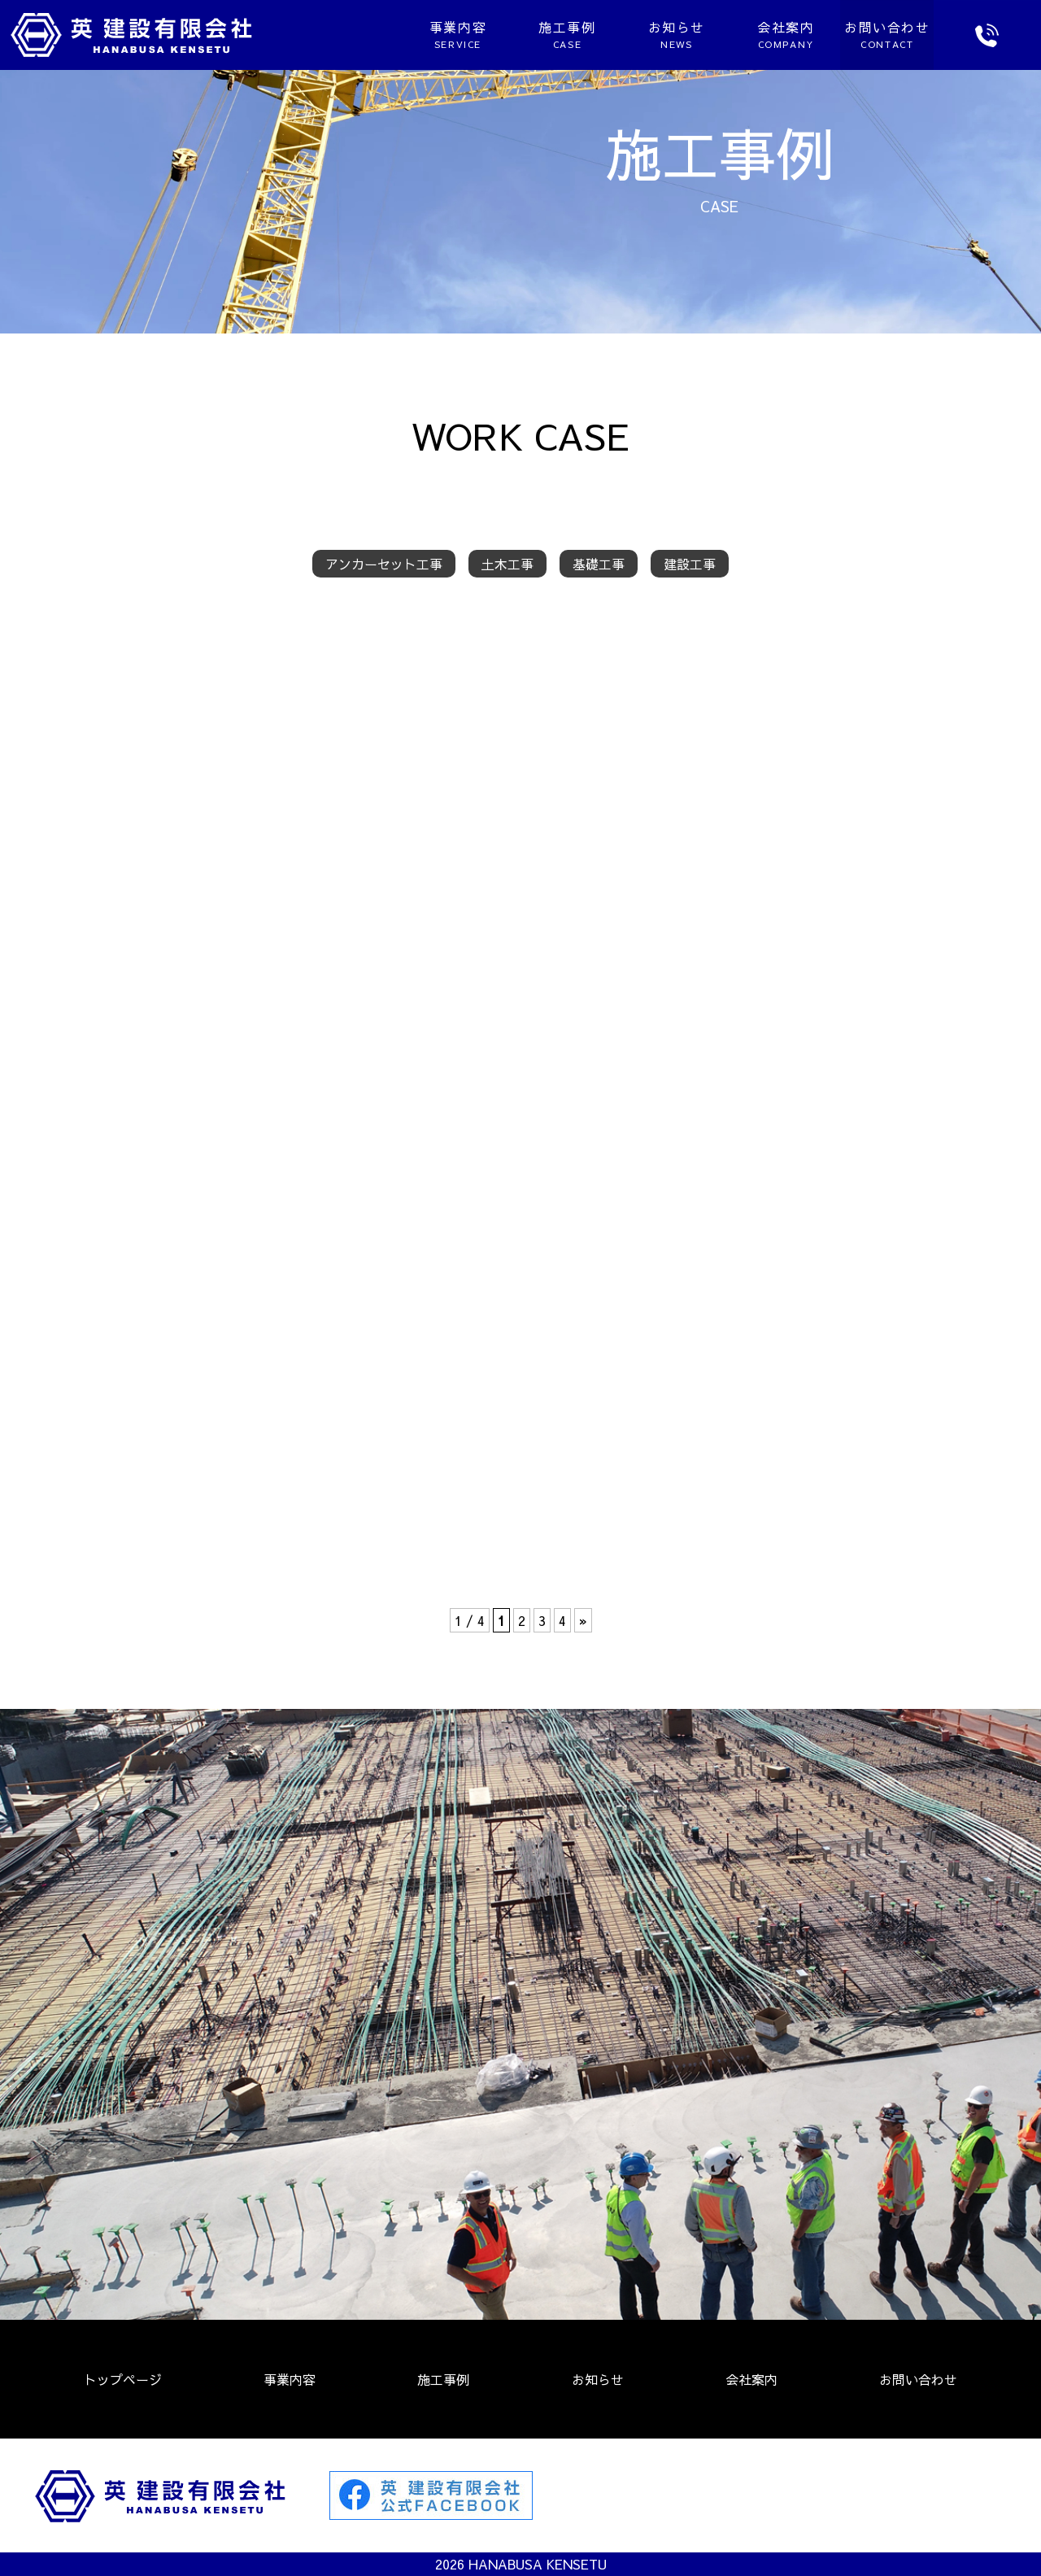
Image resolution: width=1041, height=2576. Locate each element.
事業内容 (387, 34)
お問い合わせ (918, 2379)
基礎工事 (599, 564)
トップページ (123, 2379)
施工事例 (496, 34)
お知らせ (605, 34)
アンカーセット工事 (383, 564)
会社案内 (714, 34)
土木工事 (507, 564)
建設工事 (690, 564)
